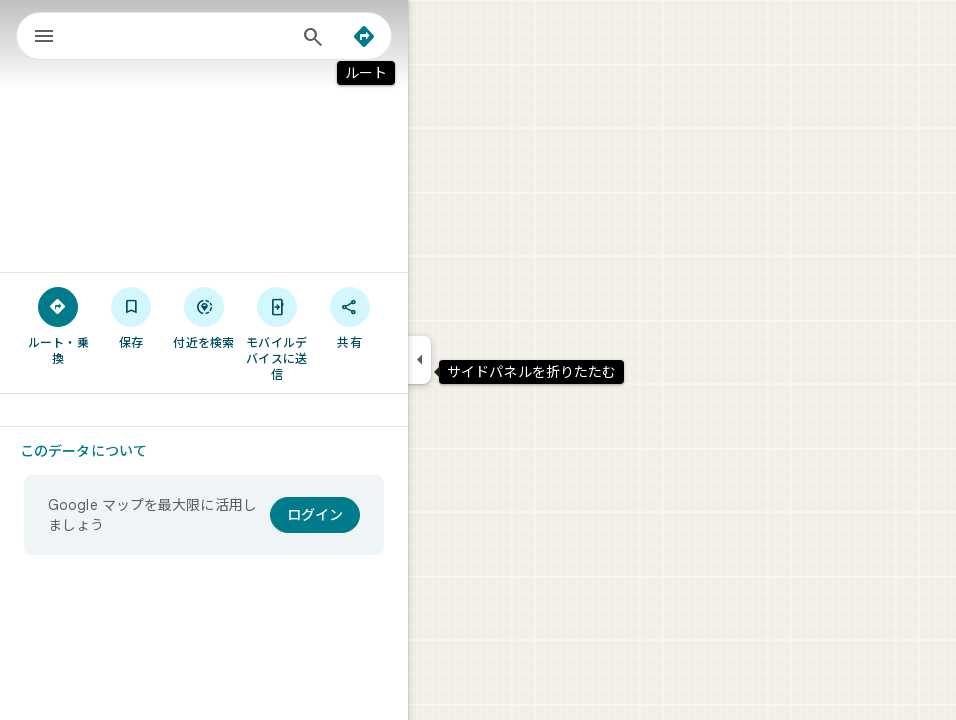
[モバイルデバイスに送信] (276, 333)
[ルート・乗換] (58, 325)
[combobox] (183, 36)
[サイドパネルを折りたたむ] (419, 360)
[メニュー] (44, 38)
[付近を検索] (204, 317)
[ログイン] (315, 515)
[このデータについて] (92, 451)
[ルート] (364, 37)
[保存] (131, 317)
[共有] (349, 317)
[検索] (313, 39)
